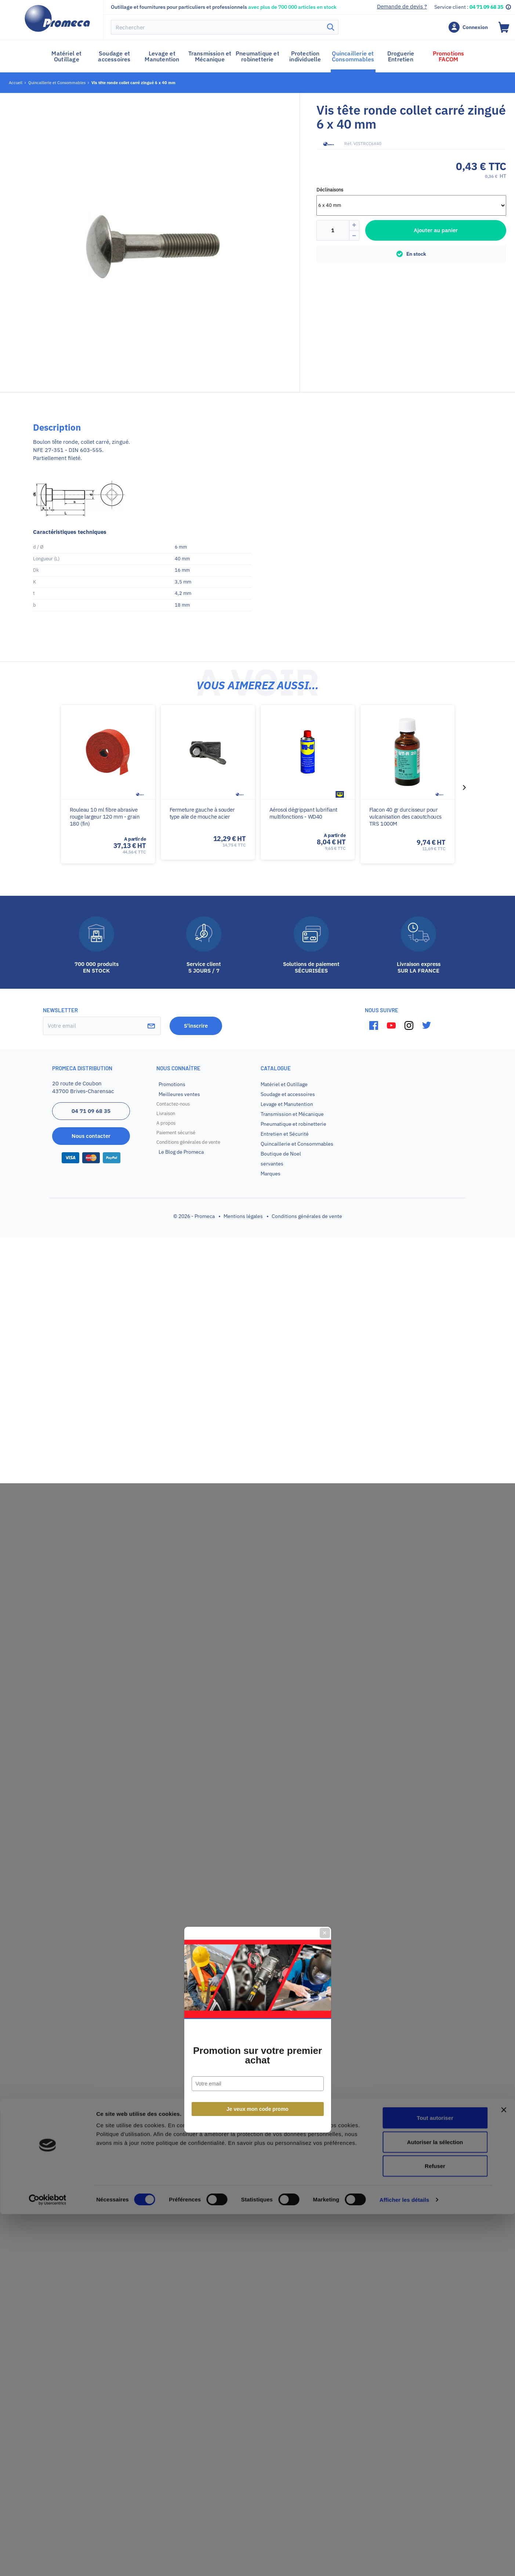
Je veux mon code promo (257, 1367)
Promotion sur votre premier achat (257, 1313)
